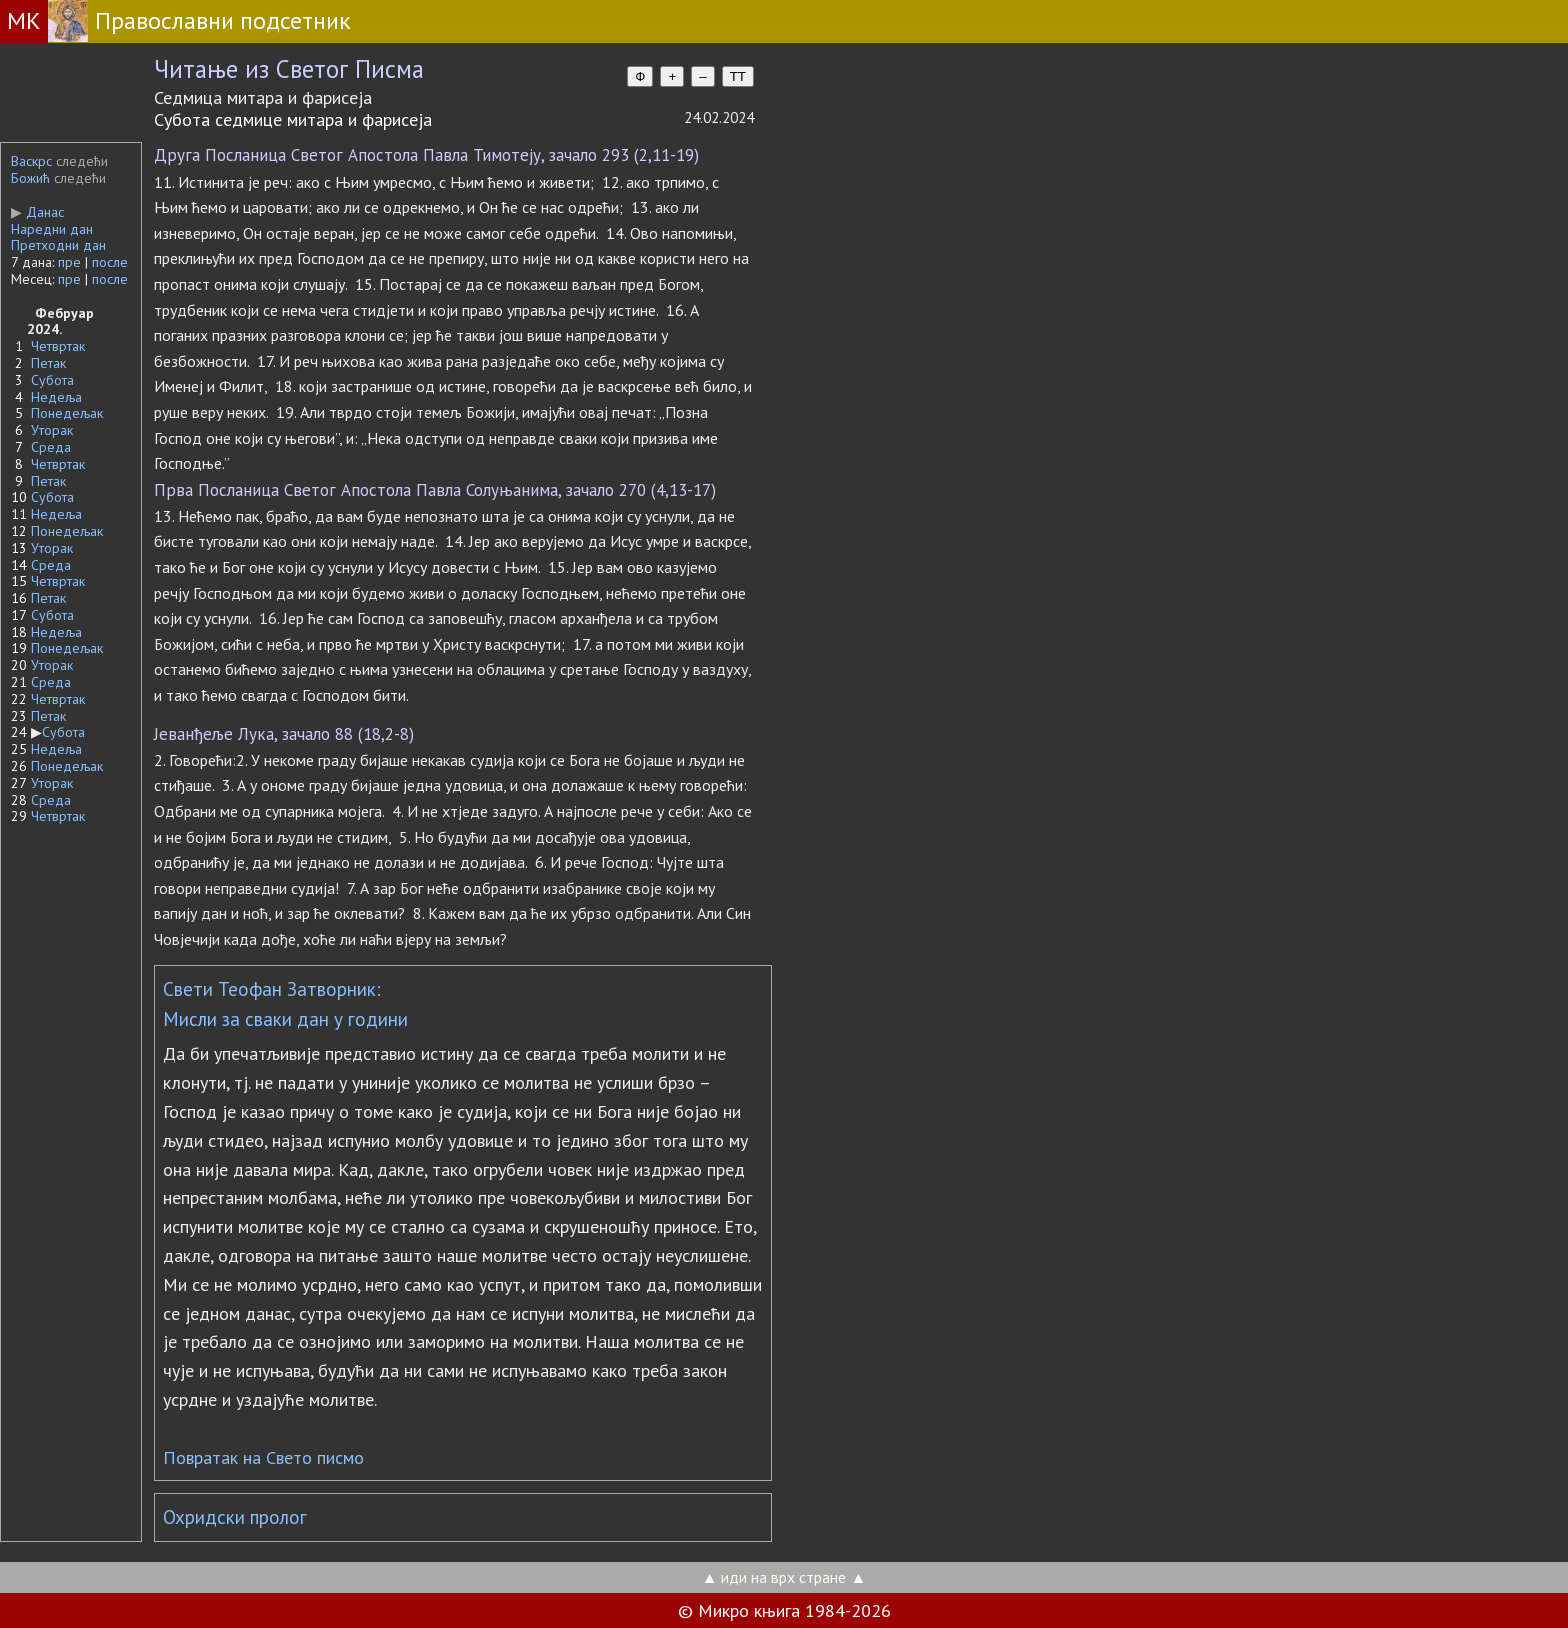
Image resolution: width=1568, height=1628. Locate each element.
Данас (37, 212)
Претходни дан (58, 245)
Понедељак (67, 413)
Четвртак (58, 346)
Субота (52, 380)
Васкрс (31, 161)
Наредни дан (52, 229)
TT (738, 76)
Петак (48, 363)
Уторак (52, 430)
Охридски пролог (235, 1517)
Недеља (56, 397)
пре (69, 262)
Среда (51, 447)
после (110, 262)
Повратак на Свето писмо (263, 1457)
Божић (30, 178)
